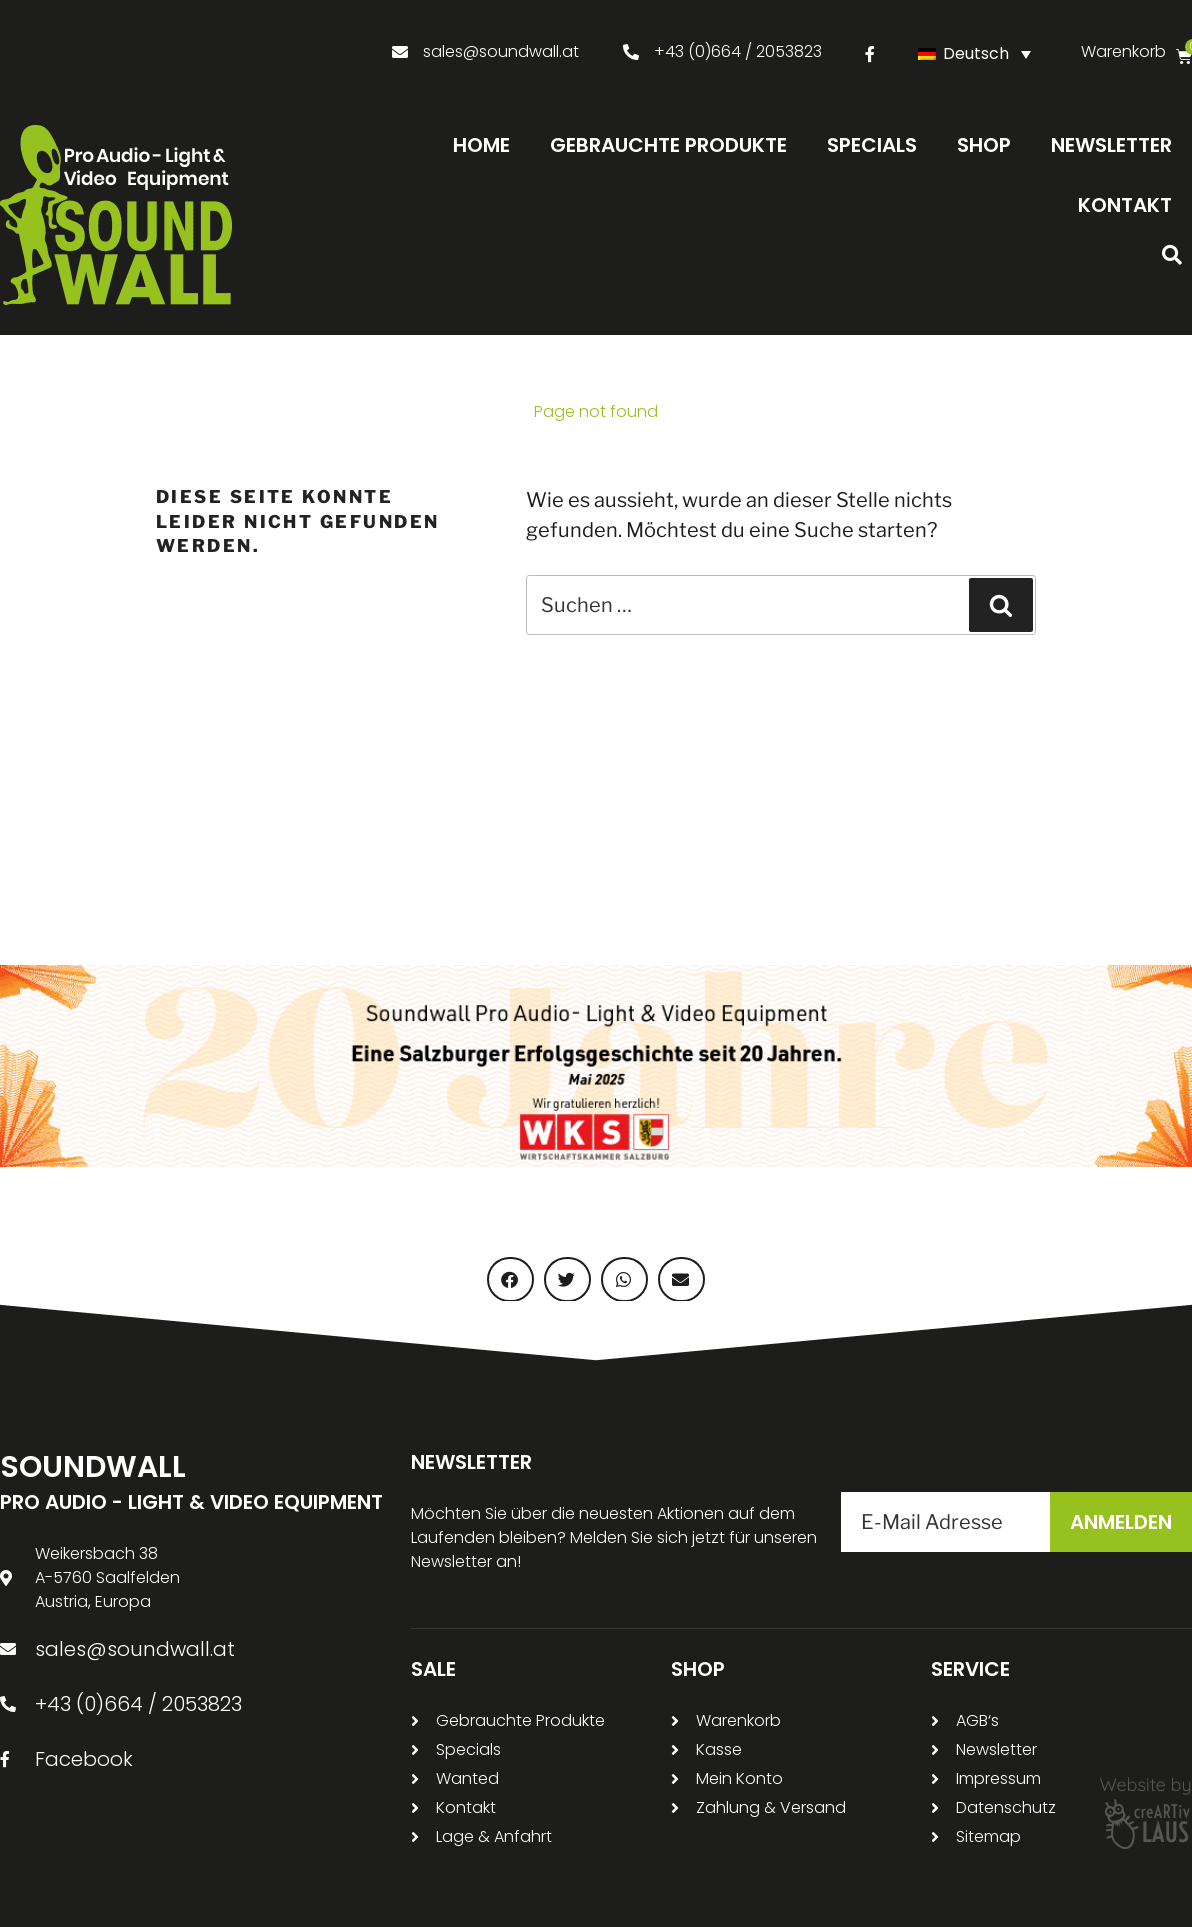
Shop (984, 145)
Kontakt (1125, 205)
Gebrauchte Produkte (668, 145)
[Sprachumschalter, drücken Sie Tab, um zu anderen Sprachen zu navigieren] (979, 53)
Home (481, 145)
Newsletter (1111, 145)
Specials (872, 145)
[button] (1172, 255)
